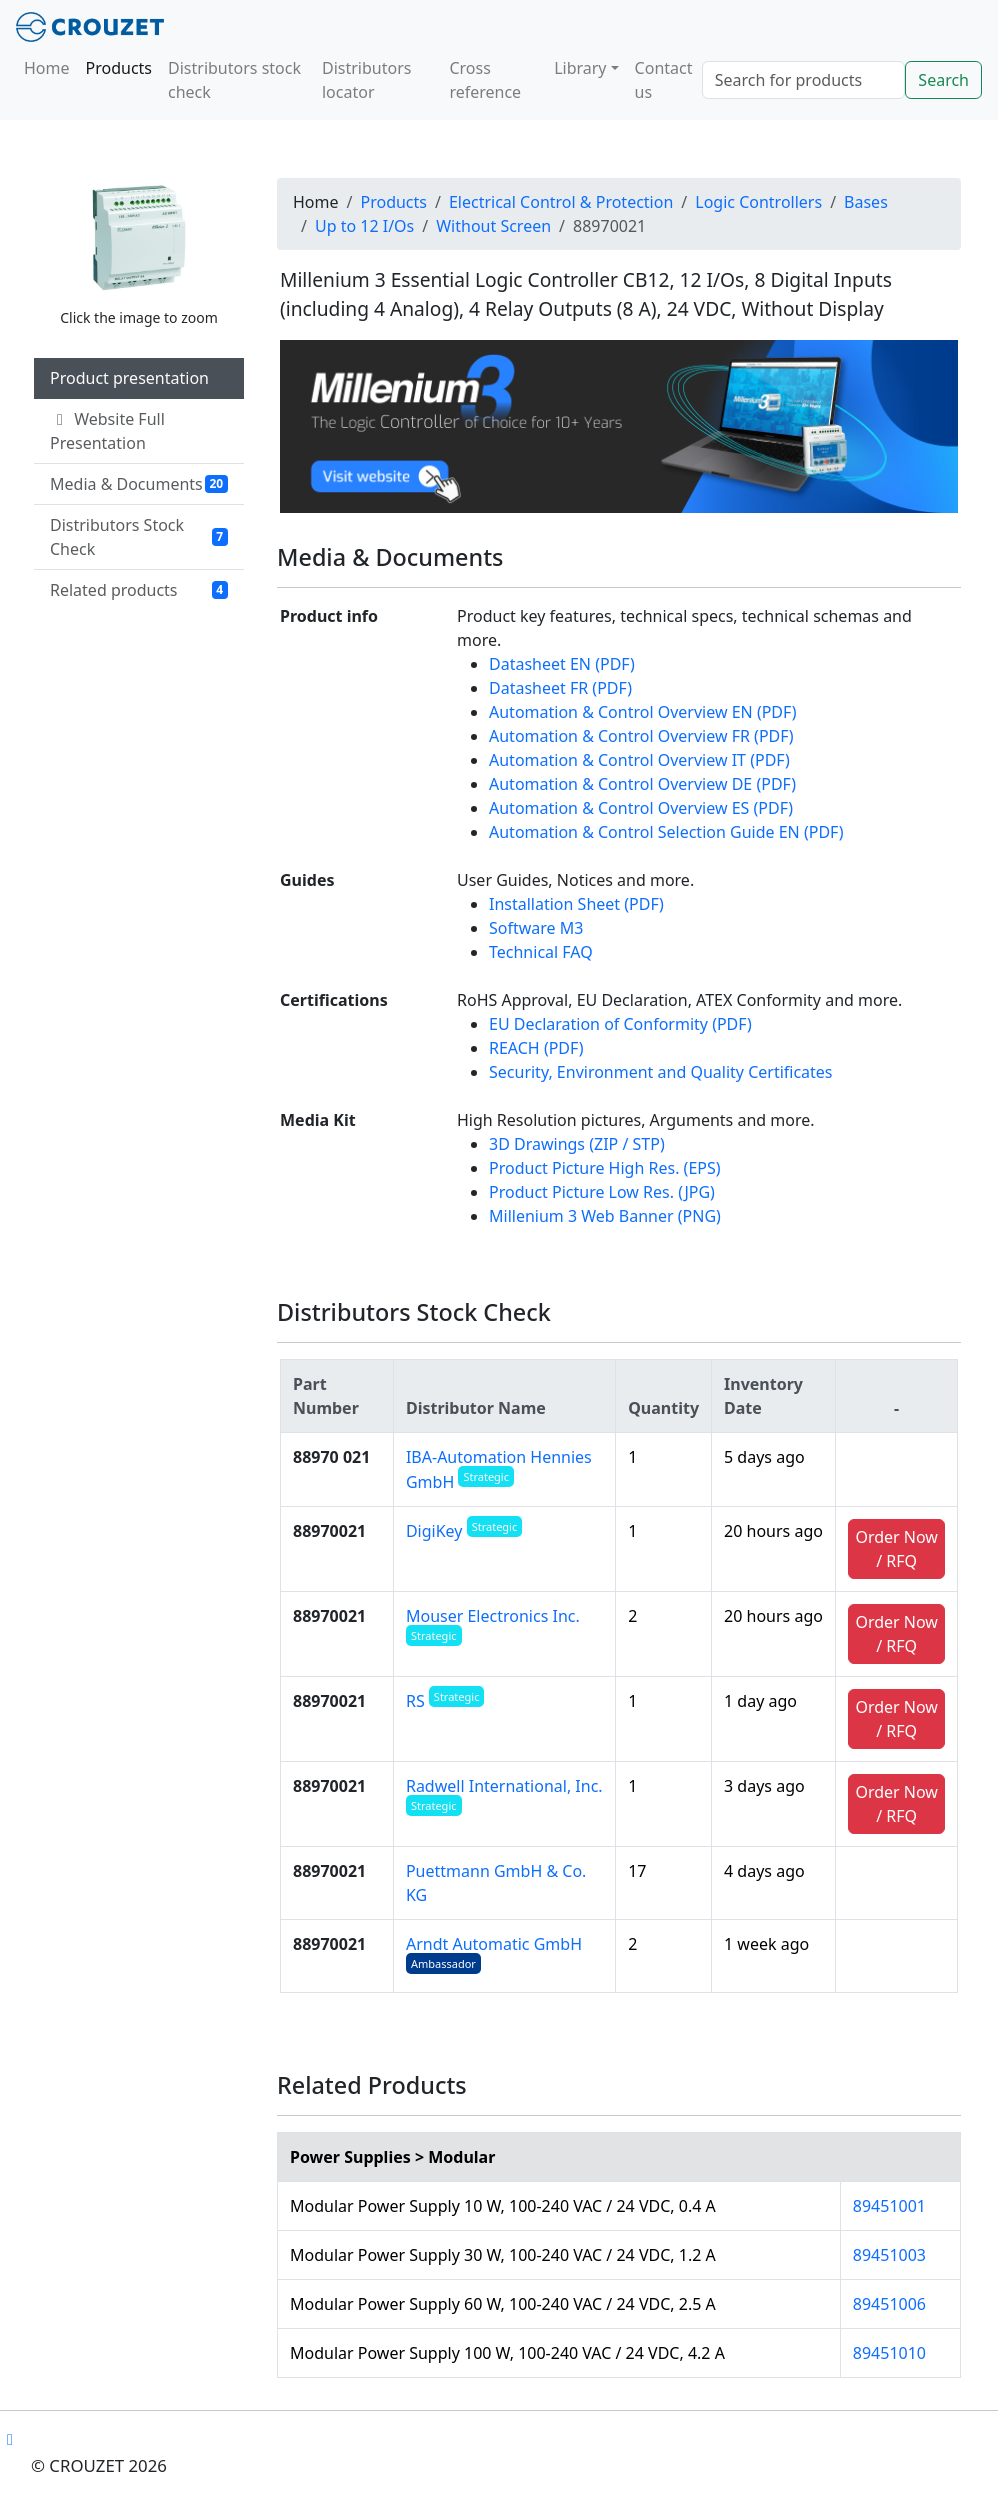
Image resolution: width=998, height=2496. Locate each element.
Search (943, 80)
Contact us (664, 80)
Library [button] (580, 68)
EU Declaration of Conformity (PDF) (620, 1024)
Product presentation (129, 378)
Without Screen (493, 226)
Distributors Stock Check (139, 537)
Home (47, 68)
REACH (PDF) (536, 1048)
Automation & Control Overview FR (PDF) (641, 736)
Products (119, 68)
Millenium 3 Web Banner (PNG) (605, 1216)
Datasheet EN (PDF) (562, 664)
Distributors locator (366, 80)
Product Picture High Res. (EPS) (605, 1168)
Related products (139, 590)
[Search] (804, 80)
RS (445, 1701)
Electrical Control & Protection (561, 202)
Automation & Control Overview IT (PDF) (639, 760)
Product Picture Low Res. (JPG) (602, 1192)
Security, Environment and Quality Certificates (661, 1072)
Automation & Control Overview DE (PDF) (642, 784)
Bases (866, 202)
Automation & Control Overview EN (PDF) (642, 712)
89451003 (889, 2255)
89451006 (889, 2304)
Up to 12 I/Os (364, 226)
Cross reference (485, 80)
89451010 (889, 2353)
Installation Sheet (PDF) (576, 904)
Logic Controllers (758, 202)
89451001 (889, 2206)
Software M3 (536, 928)
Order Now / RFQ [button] (896, 1549)
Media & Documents (139, 484)
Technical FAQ (541, 952)
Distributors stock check (234, 80)
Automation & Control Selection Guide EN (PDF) (666, 832)
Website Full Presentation (107, 431)
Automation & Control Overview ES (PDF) (641, 808)
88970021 (329, 1531)
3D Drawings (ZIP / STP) (577, 1144)
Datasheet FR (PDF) (560, 688)
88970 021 (331, 1457)
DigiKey (464, 1531)
